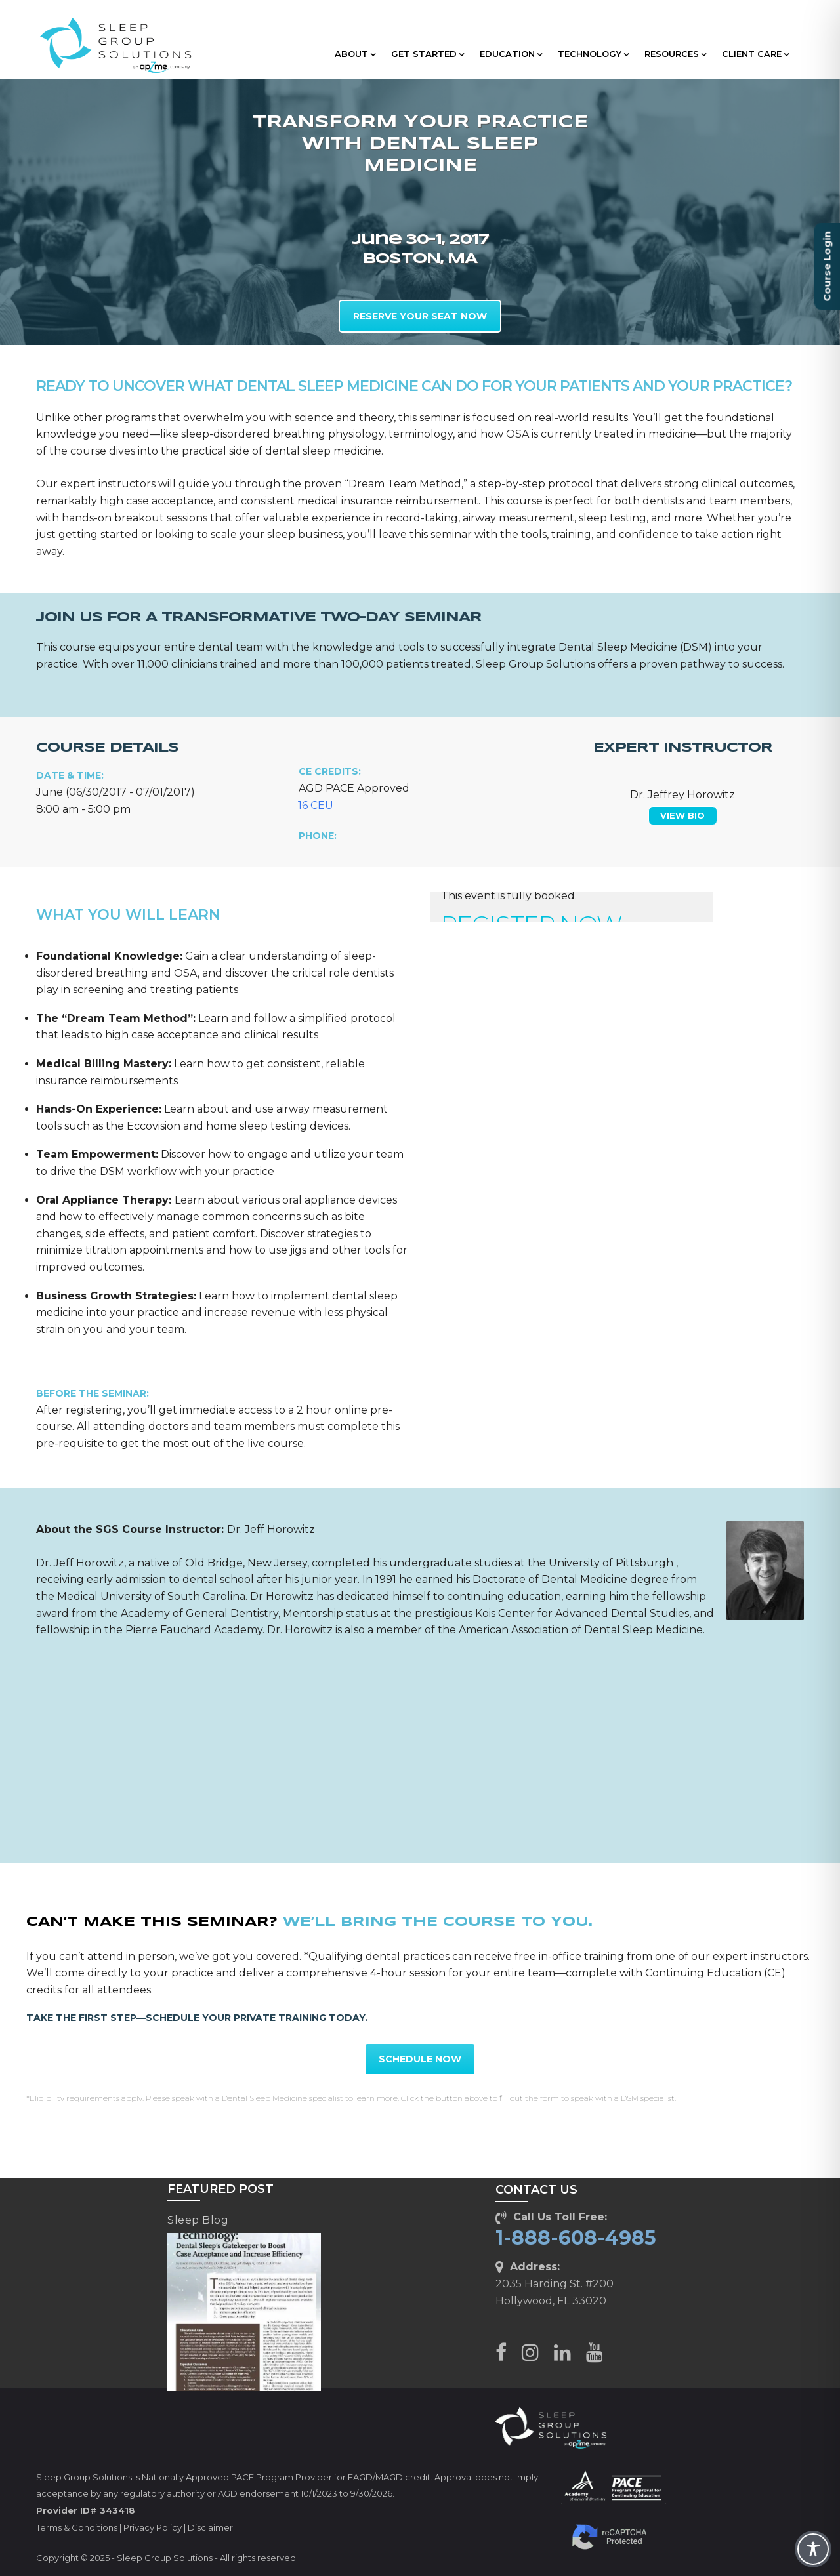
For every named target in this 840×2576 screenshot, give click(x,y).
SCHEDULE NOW (420, 2059)
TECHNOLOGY (593, 54)
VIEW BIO (682, 815)
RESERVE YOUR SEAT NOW (420, 316)
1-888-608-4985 (575, 2238)
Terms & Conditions (76, 2527)
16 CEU (315, 805)
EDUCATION (511, 54)
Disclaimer (210, 2527)
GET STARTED (427, 54)
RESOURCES (675, 54)
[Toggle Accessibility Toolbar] (813, 2549)
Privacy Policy (152, 2527)
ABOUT (355, 54)
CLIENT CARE (755, 54)
